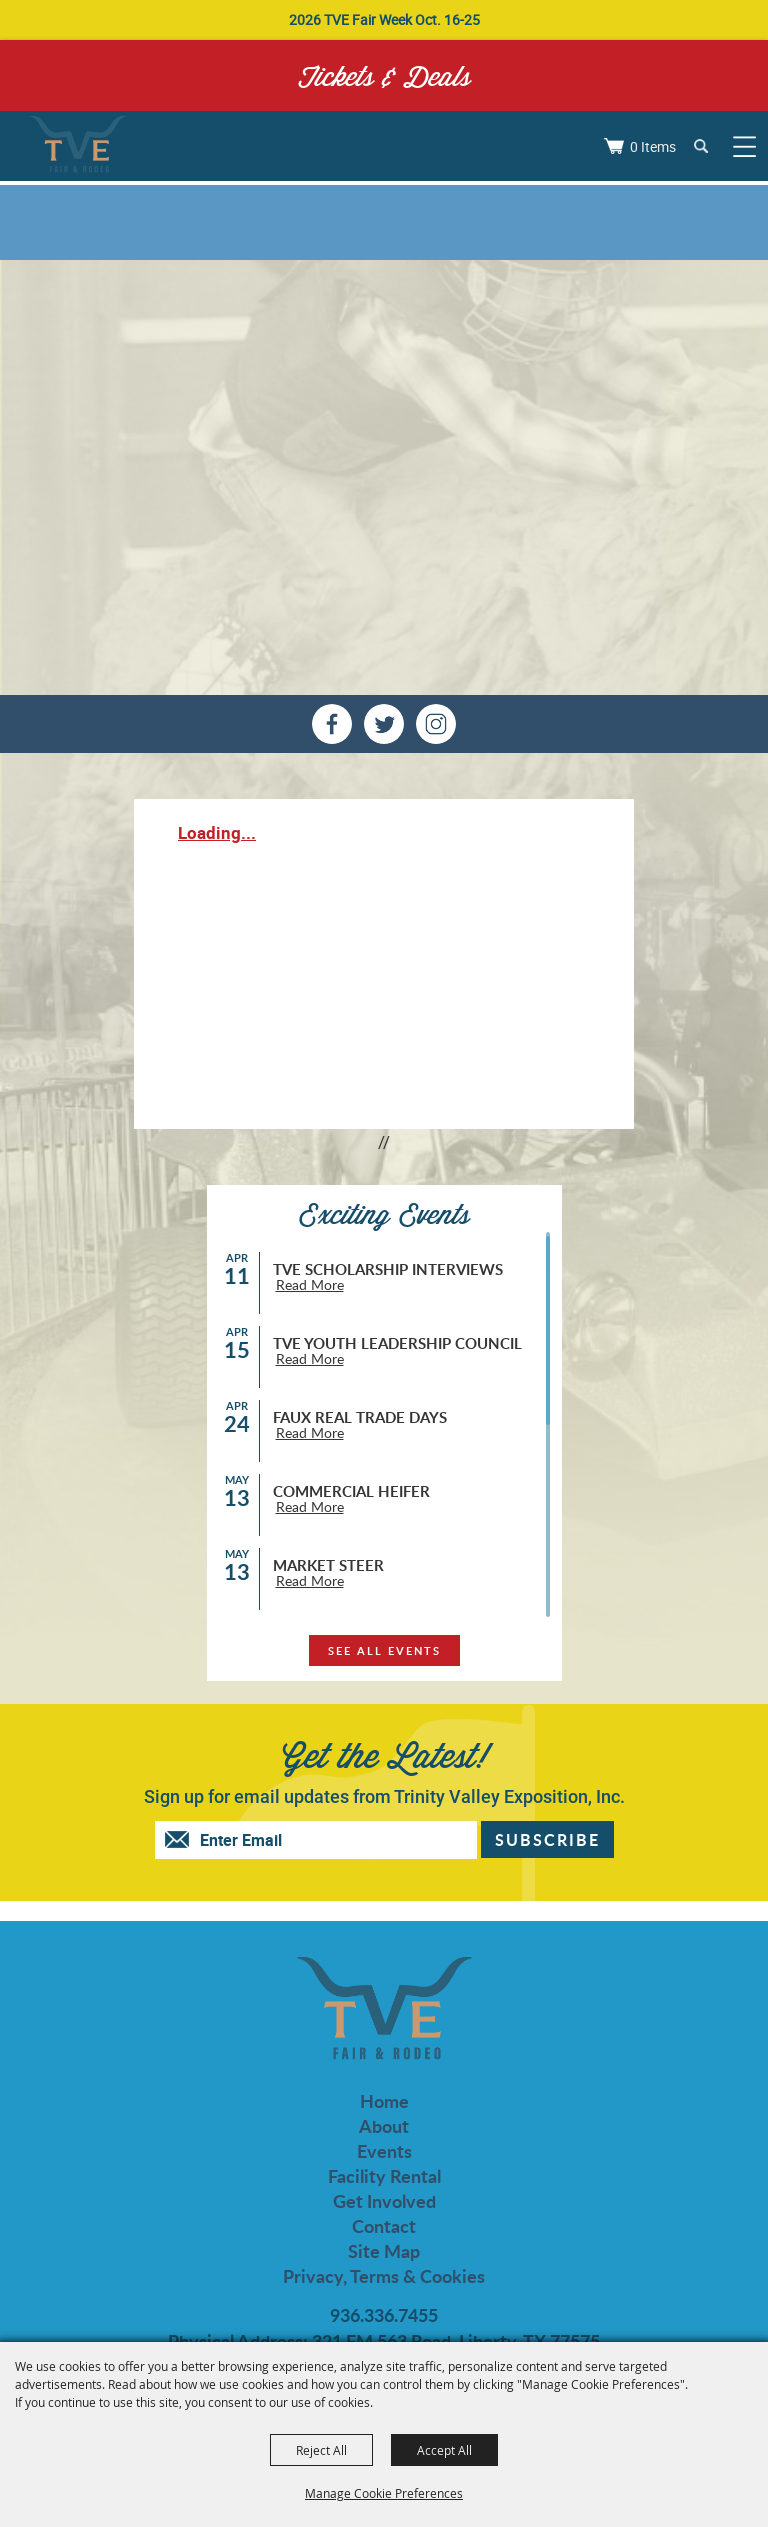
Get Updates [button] (547, 1839)
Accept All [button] (444, 2450)
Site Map (384, 2251)
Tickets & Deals (384, 75)
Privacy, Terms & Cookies (384, 2276)
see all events (384, 1650)
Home (384, 2101)
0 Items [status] (653, 146)
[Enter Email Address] (336, 1840)
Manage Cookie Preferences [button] (384, 2493)
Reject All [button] (321, 2450)
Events (384, 2151)
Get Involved (384, 2201)
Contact (384, 2226)
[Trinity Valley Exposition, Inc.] (77, 146)
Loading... (217, 832)
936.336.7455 (384, 2315)
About (384, 2126)
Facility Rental (384, 2176)
